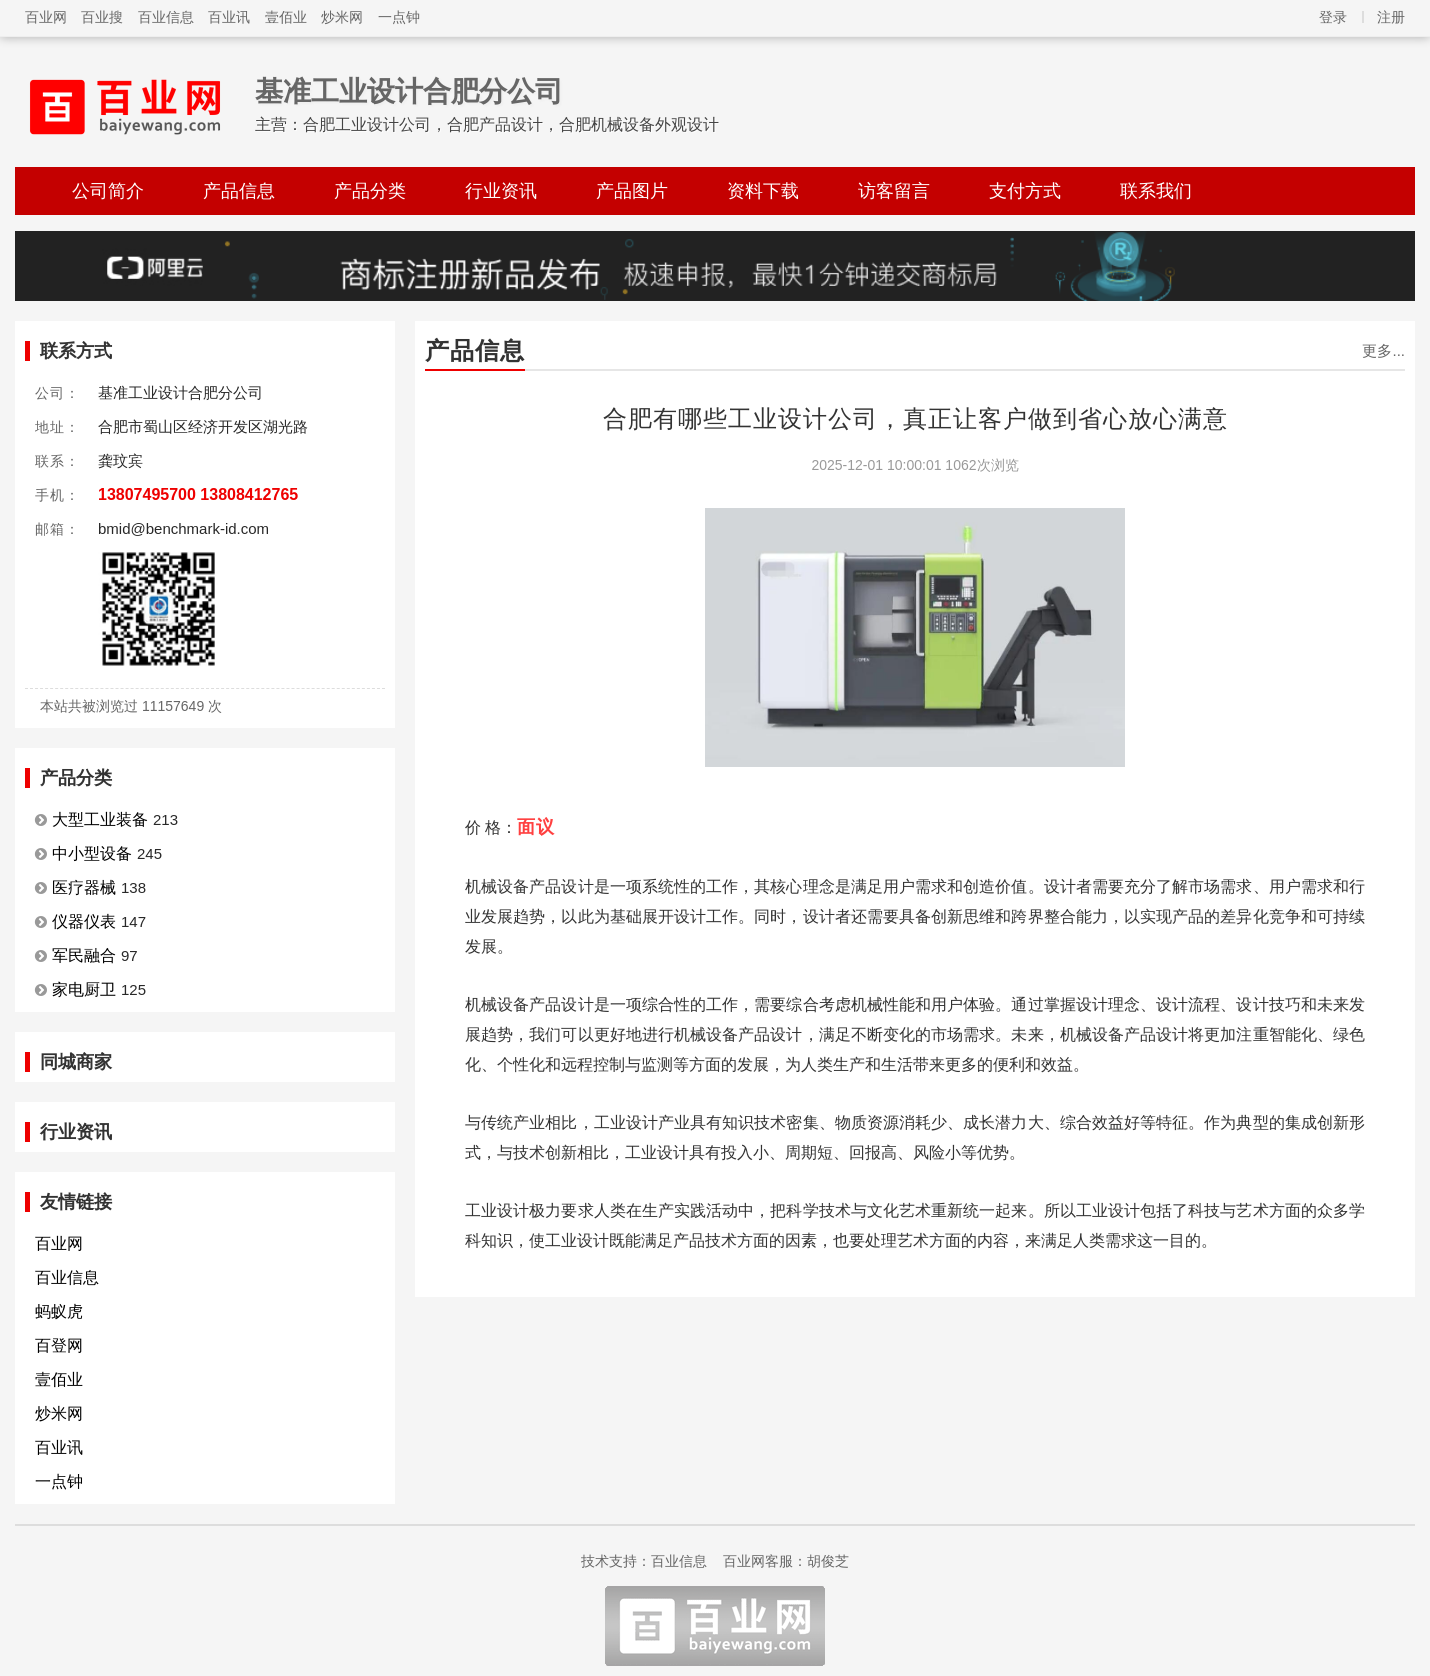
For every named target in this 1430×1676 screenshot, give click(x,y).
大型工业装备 (100, 819)
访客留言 (894, 191)
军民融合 (84, 955)
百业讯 (229, 17)
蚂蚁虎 (59, 1311)
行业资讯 (501, 191)
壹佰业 (286, 17)
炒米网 (342, 17)
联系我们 (1156, 191)
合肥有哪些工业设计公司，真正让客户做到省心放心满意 (915, 418)
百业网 (46, 17)
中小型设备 (92, 853)
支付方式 (1025, 191)
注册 (1391, 17)
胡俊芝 (828, 1561)
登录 (1333, 17)
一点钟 (399, 17)
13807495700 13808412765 (198, 494)
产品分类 (370, 191)
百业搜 (102, 17)
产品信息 (239, 191)
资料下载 (763, 191)
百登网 (59, 1345)
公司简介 (108, 191)
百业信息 (166, 17)
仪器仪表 (84, 921)
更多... (1383, 350)
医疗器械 (84, 887)
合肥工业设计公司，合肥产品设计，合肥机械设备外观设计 (511, 124)
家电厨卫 (84, 989)
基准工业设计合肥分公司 (409, 91)
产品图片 (632, 191)
